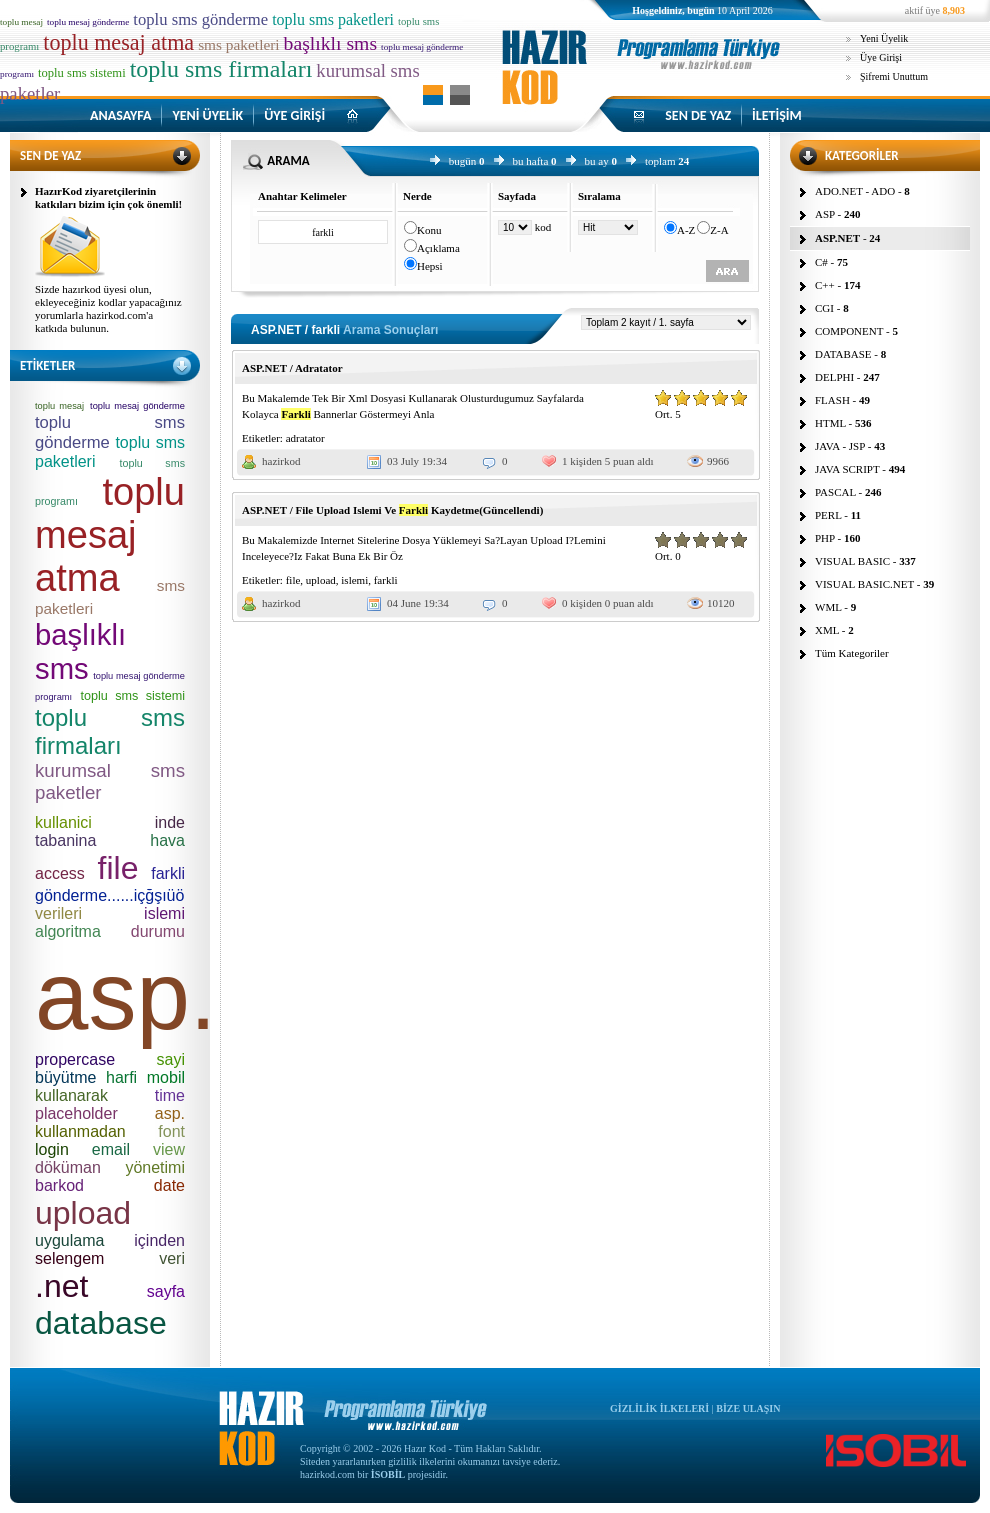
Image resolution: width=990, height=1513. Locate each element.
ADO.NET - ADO (855, 191)
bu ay (597, 161)
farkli (386, 580)
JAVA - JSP (840, 446)
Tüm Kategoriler (852, 653)
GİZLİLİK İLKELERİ (659, 1408)
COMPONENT (849, 331)
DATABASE (843, 354)
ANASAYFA (120, 115)
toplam (660, 161)
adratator (305, 438)
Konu (429, 230)
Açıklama (438, 248)
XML (827, 630)
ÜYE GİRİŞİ (294, 115)
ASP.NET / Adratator (292, 368)
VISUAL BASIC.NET (864, 584)
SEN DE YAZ (698, 115)
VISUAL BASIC (852, 561)
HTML (830, 423)
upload (321, 580)
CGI (824, 308)
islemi (354, 580)
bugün (463, 161)
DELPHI (834, 377)
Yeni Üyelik (884, 38)
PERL (828, 515)
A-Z (686, 230)
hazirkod (281, 461)
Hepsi (430, 266)
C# (821, 262)
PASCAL (835, 492)
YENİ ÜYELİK (207, 115)
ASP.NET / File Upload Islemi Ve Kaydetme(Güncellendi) (392, 510)
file (293, 580)
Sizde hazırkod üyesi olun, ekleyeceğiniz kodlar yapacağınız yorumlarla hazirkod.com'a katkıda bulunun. (108, 308)
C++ (825, 285)
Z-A (719, 230)
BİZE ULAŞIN (748, 1408)
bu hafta (531, 161)
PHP (825, 538)
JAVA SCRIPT (847, 469)
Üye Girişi (881, 57)
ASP (825, 214)
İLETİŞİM (777, 115)
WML (828, 607)
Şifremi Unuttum (894, 76)
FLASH (832, 400)
